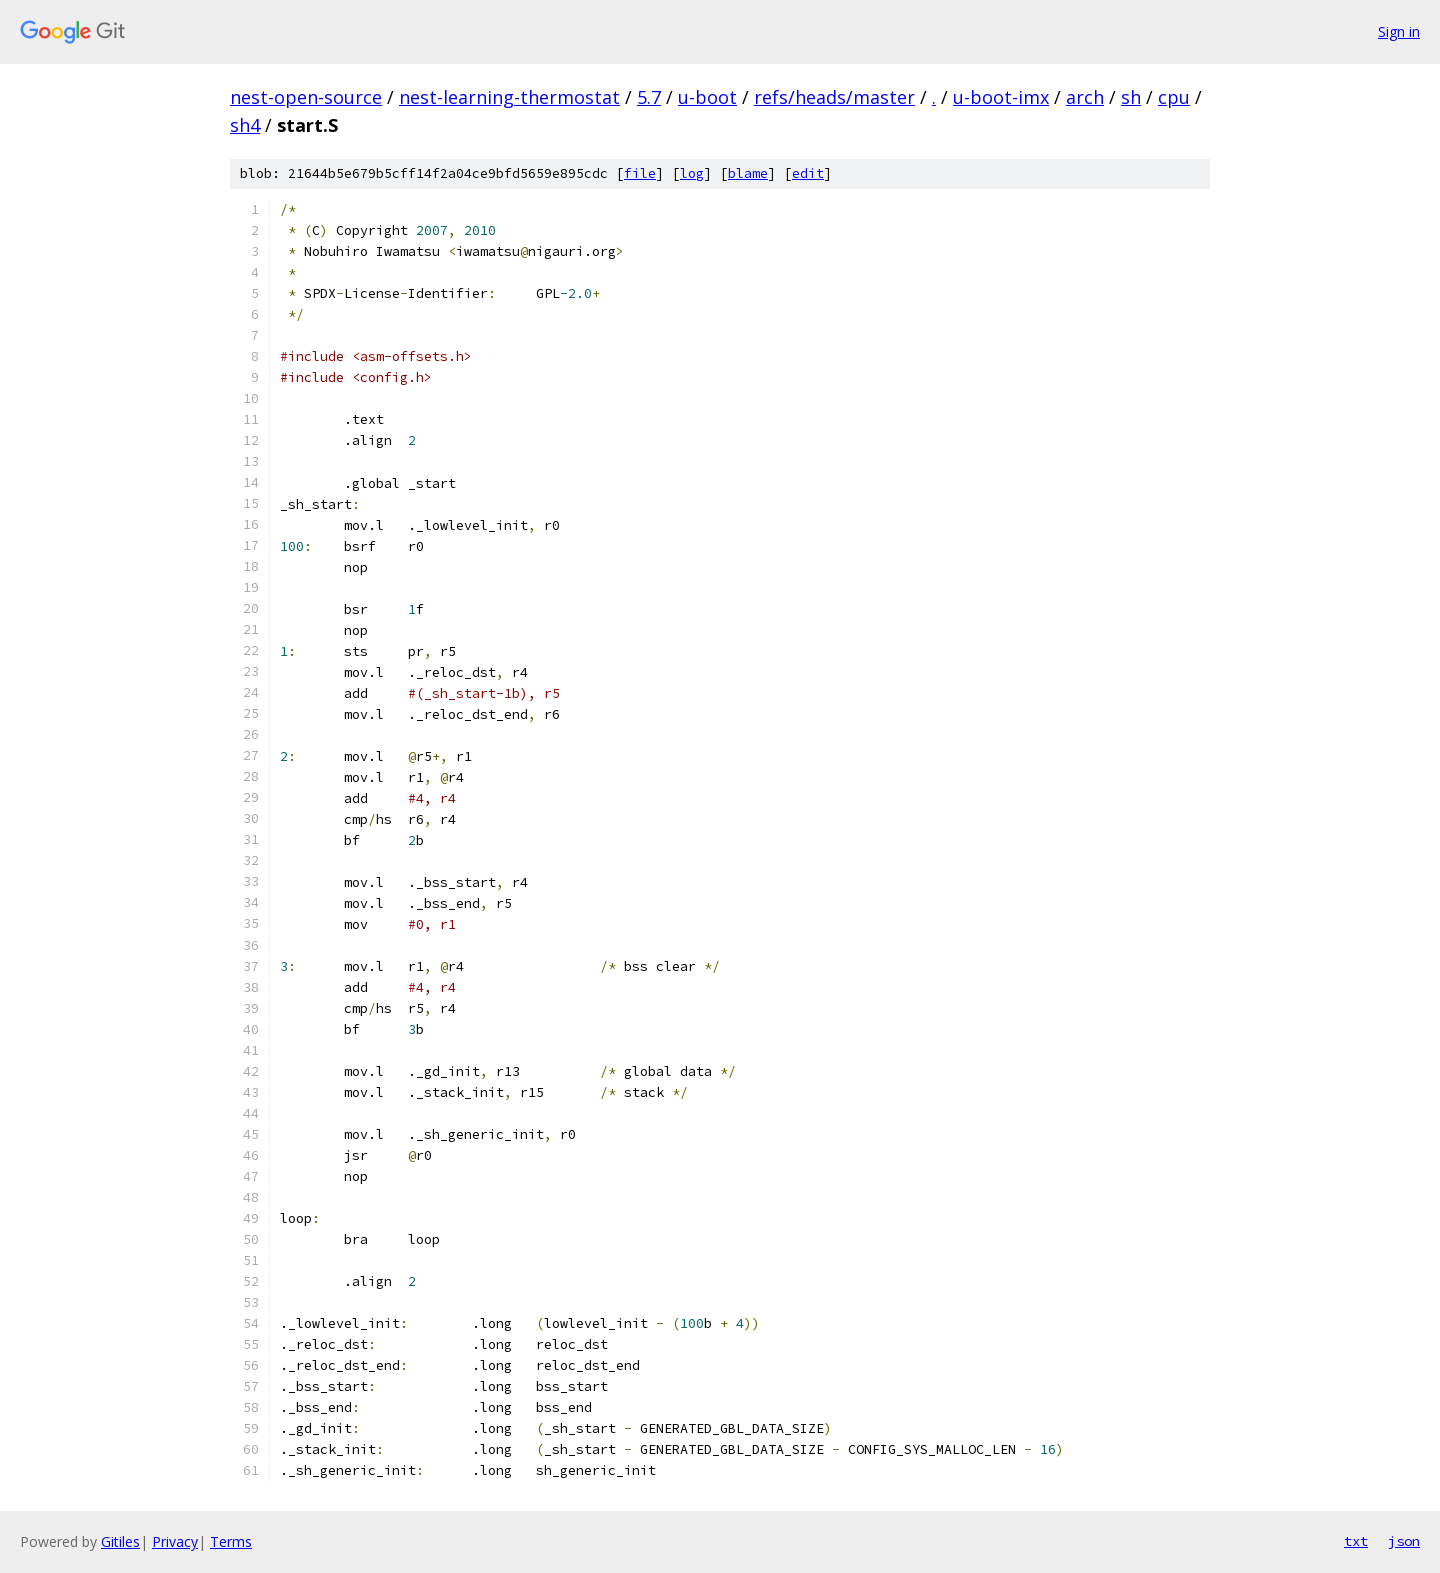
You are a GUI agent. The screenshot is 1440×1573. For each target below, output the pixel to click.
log (692, 173)
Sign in (1399, 31)
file (640, 173)
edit (808, 173)
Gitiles (120, 1541)
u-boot (707, 97)
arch (1085, 97)
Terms (231, 1541)
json (1404, 1541)
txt (1356, 1541)
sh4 (245, 125)
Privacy (175, 1541)
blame (748, 173)
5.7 (649, 97)
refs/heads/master (834, 97)
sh (1131, 97)
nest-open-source (306, 97)
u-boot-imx (1001, 97)
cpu (1174, 97)
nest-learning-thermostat (509, 97)
